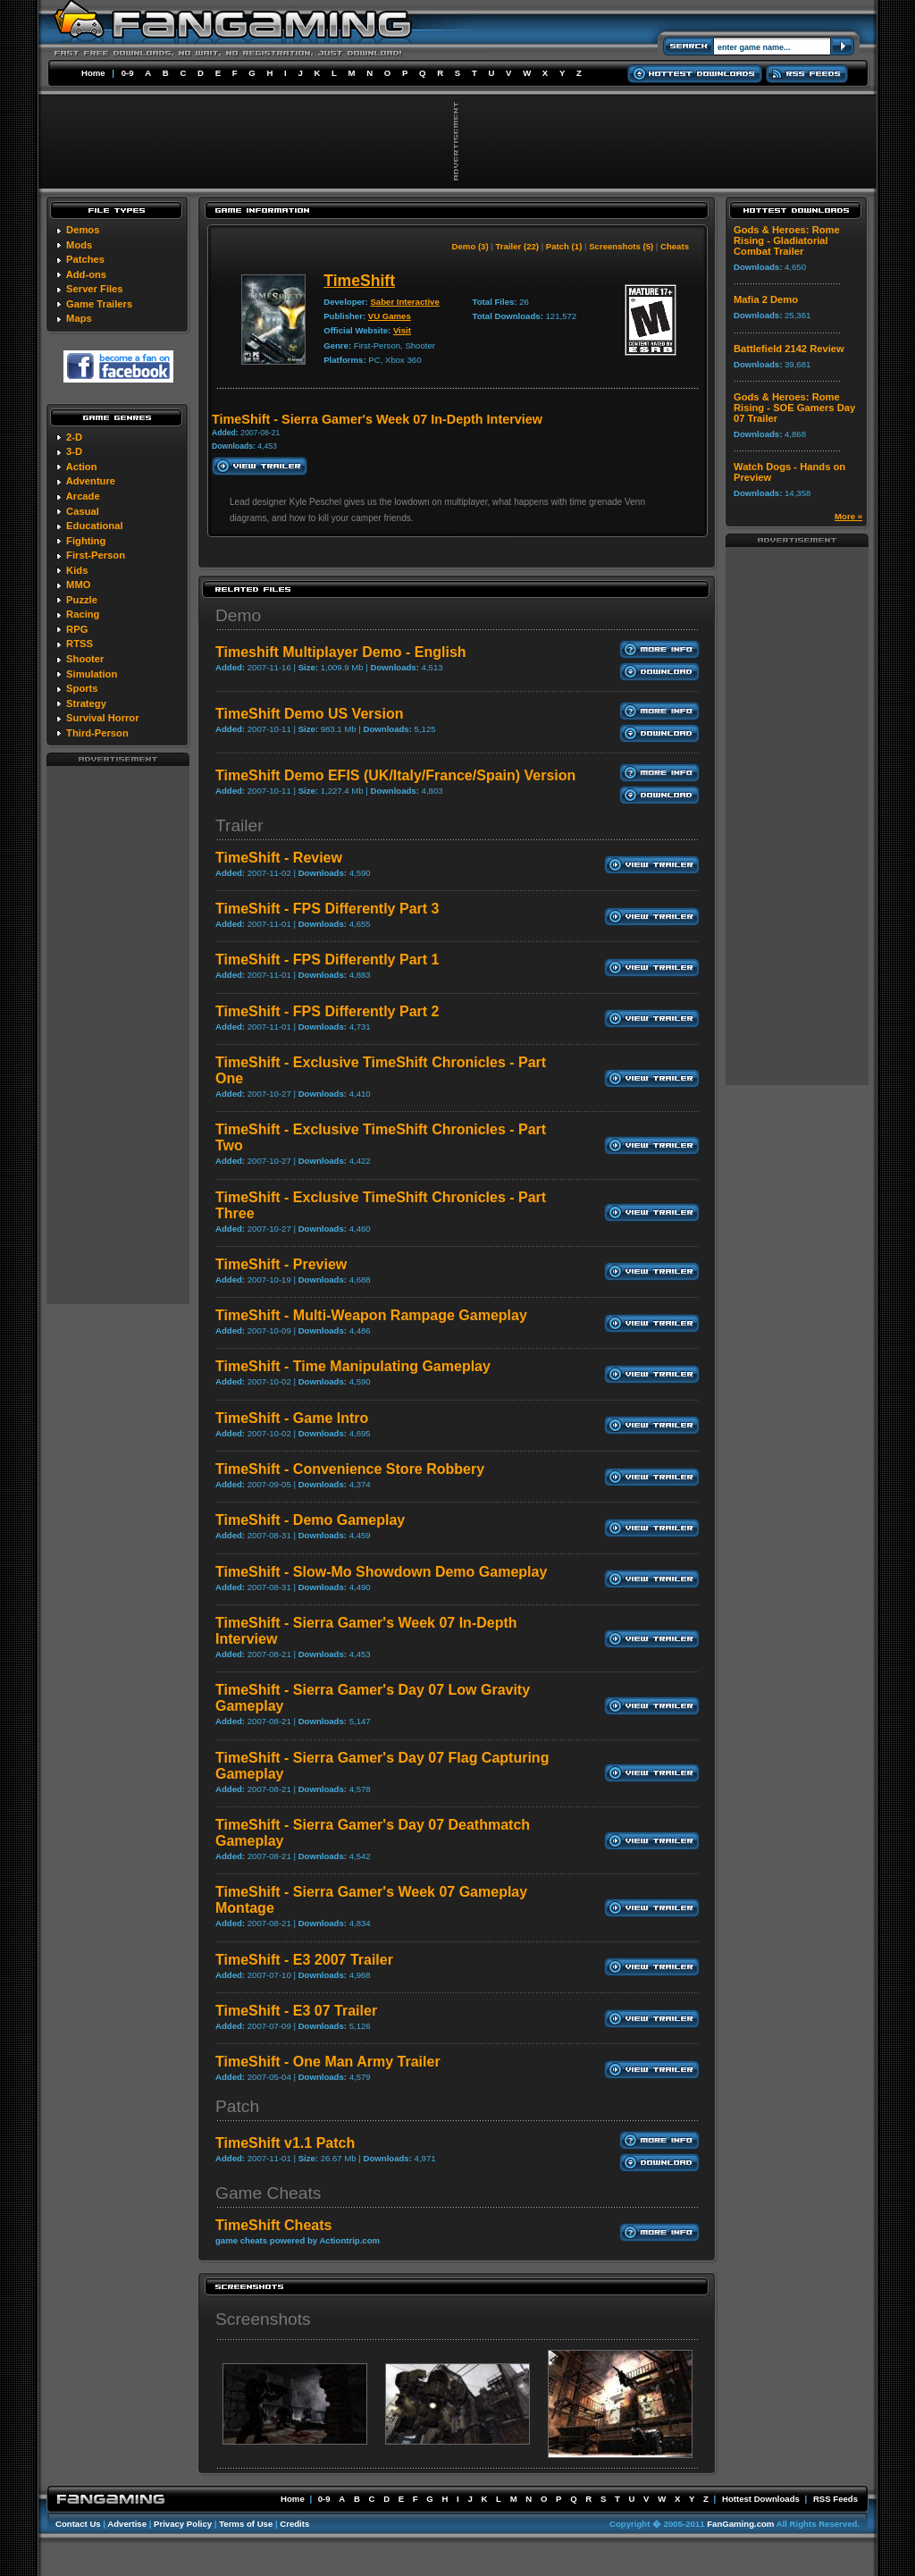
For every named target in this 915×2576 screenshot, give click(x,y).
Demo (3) (470, 246)
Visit (402, 330)
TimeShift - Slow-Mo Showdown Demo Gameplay (381, 1571)
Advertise (127, 2524)
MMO (78, 584)
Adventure (90, 481)
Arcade (83, 496)
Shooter (85, 658)
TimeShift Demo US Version (309, 713)
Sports (81, 688)
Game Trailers (99, 304)
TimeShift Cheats (273, 2225)
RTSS (79, 643)
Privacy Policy (183, 2524)
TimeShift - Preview (281, 1264)
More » (848, 516)
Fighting (85, 540)
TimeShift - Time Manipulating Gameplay (353, 1366)
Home (93, 73)
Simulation (91, 674)
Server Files (94, 288)
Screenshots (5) (621, 246)
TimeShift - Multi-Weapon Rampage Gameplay (371, 1315)
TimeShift (359, 281)
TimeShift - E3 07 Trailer (296, 2010)
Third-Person (97, 733)
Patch (237, 2106)
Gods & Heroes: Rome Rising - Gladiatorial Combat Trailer (787, 240)
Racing (82, 614)
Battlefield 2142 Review (789, 348)
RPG (77, 629)
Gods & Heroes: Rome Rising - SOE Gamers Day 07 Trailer (794, 407)
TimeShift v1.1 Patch (285, 2143)
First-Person (95, 555)
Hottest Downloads (761, 2499)
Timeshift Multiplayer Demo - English (340, 652)
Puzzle (81, 599)
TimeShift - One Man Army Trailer (328, 2061)
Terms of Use (246, 2524)
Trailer (239, 825)
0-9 (128, 73)
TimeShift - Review (278, 857)
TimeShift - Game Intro (291, 1418)
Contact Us (78, 2524)
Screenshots (263, 2319)
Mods (79, 245)
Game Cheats (268, 2193)
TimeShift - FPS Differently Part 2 (327, 1011)
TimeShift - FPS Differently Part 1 (327, 959)
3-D (74, 451)
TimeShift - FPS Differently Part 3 (327, 908)
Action (81, 466)
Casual (82, 511)
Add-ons (86, 274)
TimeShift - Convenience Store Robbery (349, 1469)
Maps (79, 318)
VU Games (389, 316)
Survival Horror (102, 717)
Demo (238, 615)
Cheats (674, 246)
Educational (94, 525)
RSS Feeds (835, 2499)
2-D (74, 437)
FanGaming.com (740, 2524)
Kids (77, 570)
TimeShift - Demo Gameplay (310, 1520)
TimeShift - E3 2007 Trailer (304, 1959)
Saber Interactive (404, 302)
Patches (85, 259)
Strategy (86, 703)
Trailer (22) (517, 246)
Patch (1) (564, 246)
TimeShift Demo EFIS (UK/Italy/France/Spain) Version (395, 775)
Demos (82, 229)
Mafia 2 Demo (766, 299)
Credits (294, 2524)
